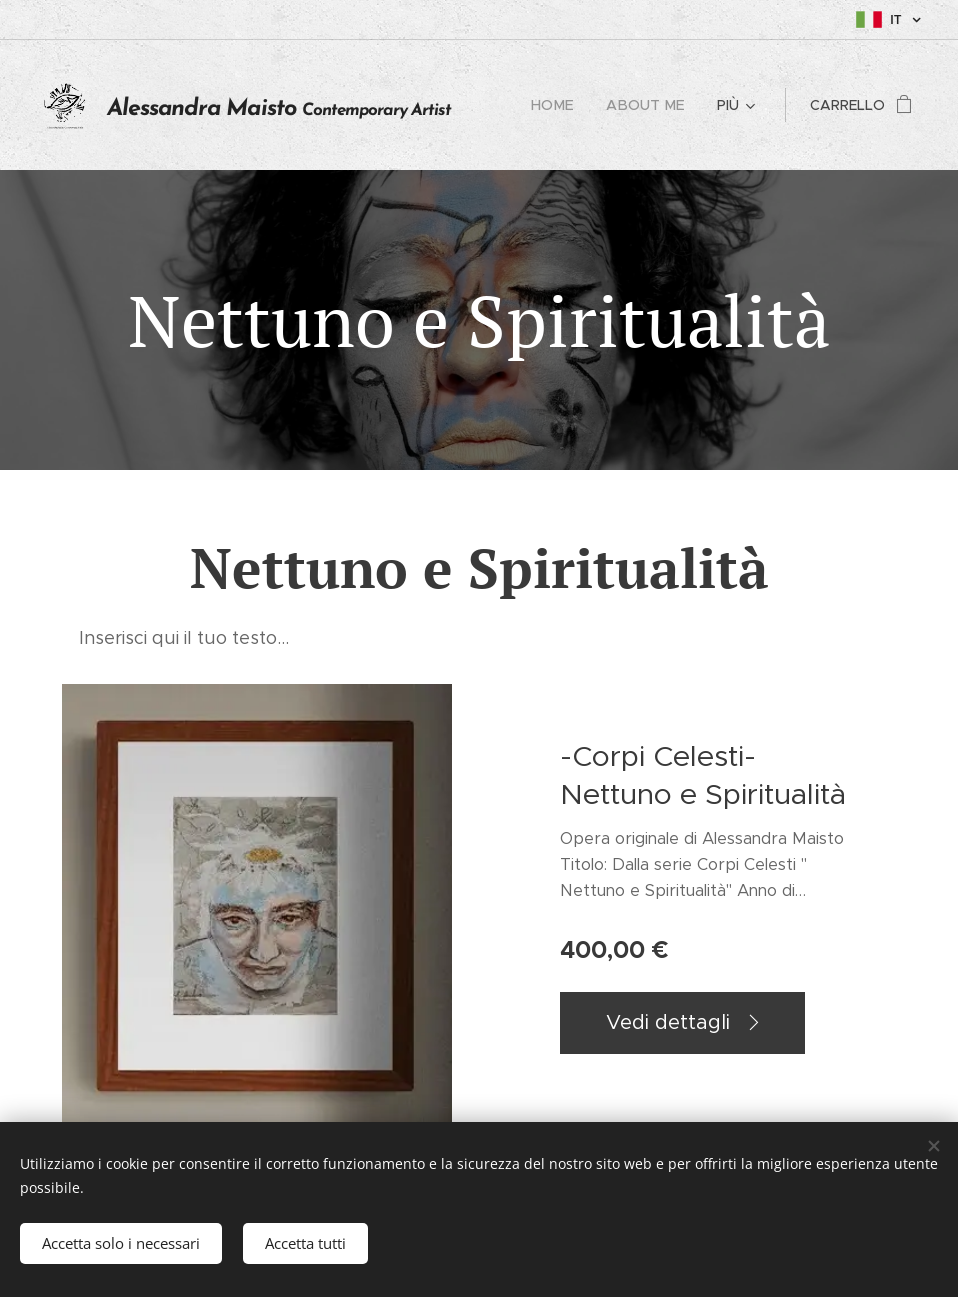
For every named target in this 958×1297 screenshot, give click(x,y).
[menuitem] (563, 105)
